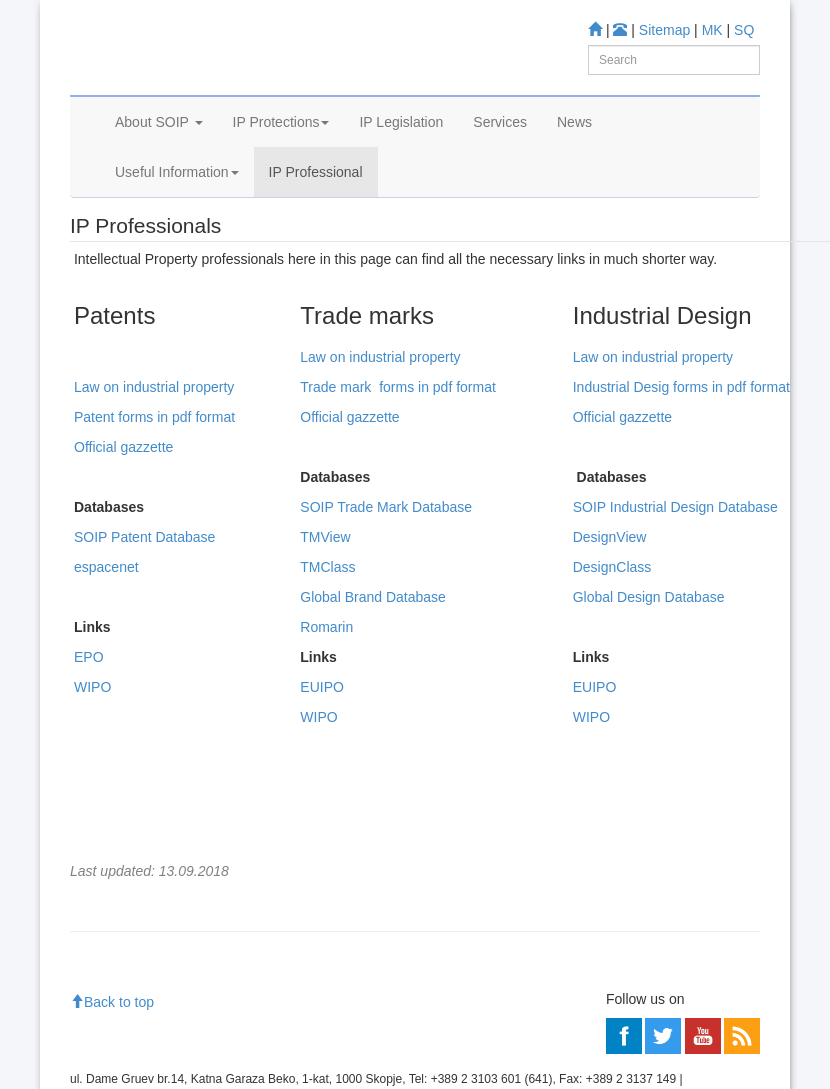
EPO (89, 749)
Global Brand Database (373, 689)
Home (101, 280)
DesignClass (612, 659)
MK (712, 30)
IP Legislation (401, 178)
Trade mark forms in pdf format (398, 479)
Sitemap (664, 30)
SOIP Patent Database (144, 629)
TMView (325, 629)
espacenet (106, 659)
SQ (744, 30)
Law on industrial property (154, 479)
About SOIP (159, 178)
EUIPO (322, 779)
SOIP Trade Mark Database (386, 599)
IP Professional (316, 228)
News (574, 178)
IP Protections (281, 178)
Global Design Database (649, 689)
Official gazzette (123, 539)
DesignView (610, 629)
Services (500, 178)
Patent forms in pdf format (154, 509)
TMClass (327, 659)
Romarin (326, 719)
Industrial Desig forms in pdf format (681, 479)
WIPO (92, 779)
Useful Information (177, 228)
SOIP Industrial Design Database (675, 599)
